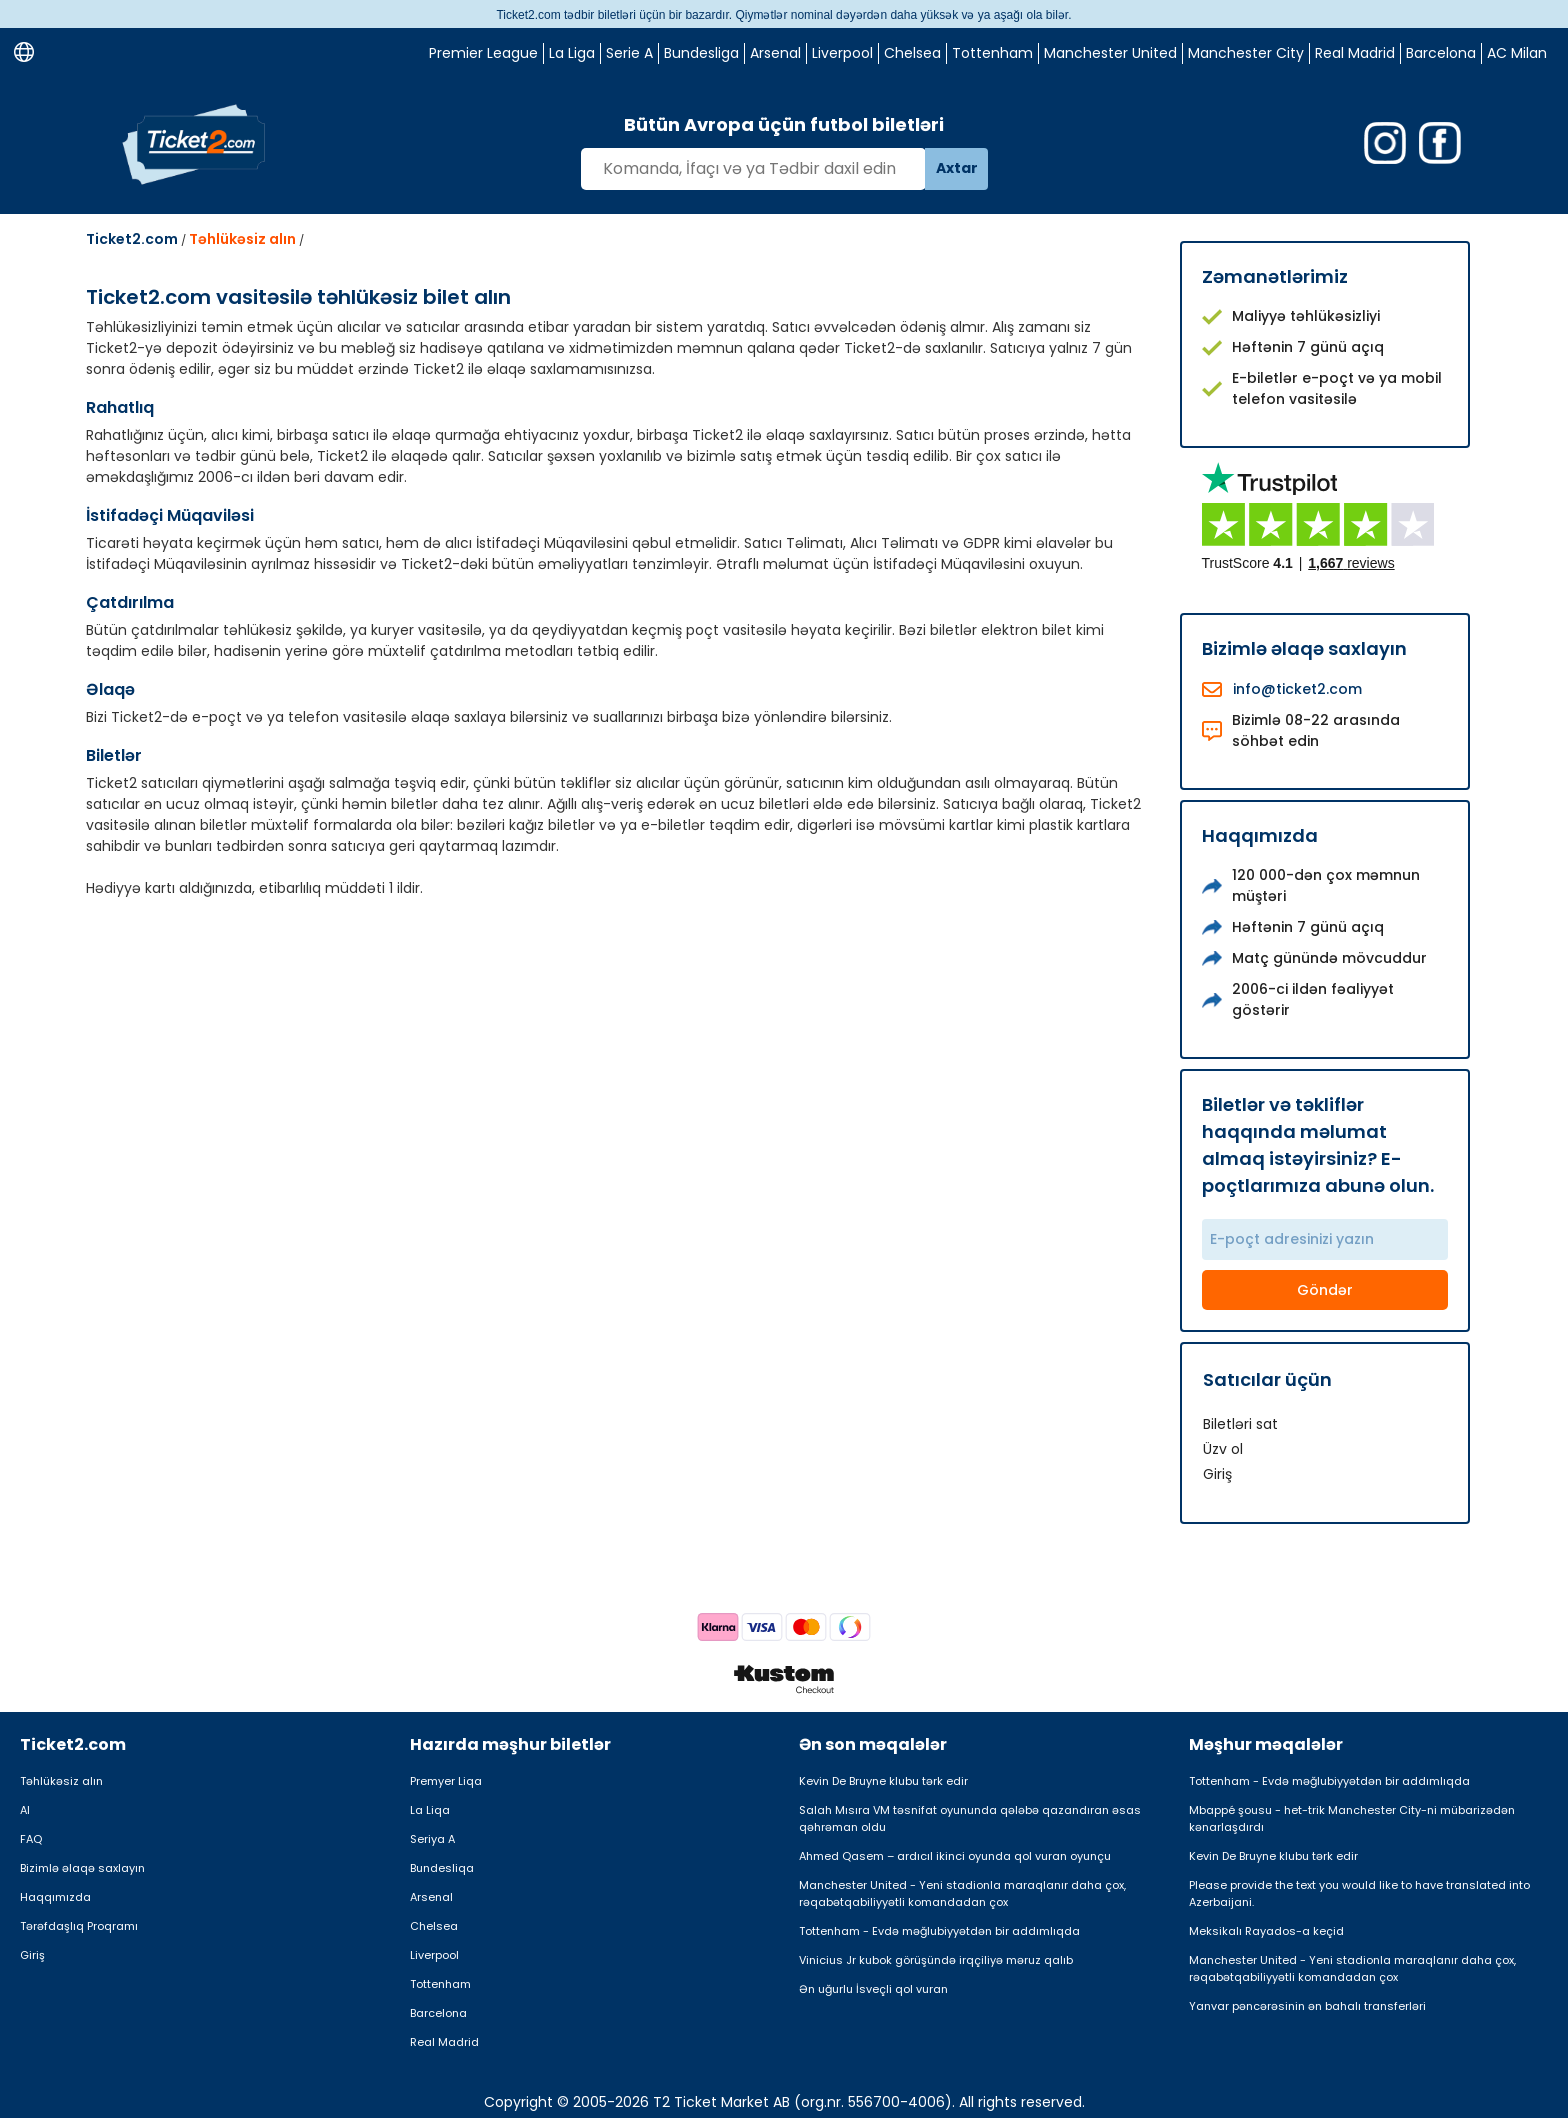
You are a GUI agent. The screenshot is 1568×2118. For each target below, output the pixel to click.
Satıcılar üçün (1267, 1379)
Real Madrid (1355, 53)
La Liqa (430, 1810)
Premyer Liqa (446, 1781)
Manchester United (1110, 53)
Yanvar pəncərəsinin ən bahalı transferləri (1307, 2006)
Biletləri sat (1240, 1424)
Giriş (1217, 1474)
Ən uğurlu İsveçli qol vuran (873, 1989)
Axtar (957, 168)
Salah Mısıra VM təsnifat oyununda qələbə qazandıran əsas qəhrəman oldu (970, 1818)
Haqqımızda (55, 1897)
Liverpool (842, 53)
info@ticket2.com (1297, 689)
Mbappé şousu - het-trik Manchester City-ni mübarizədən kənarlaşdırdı (1352, 1818)
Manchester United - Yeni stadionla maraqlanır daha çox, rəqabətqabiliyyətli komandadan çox (962, 1893)
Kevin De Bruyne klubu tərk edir (883, 1781)
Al (25, 1810)
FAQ (31, 1839)
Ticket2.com (132, 239)
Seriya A (432, 1839)
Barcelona (1441, 53)
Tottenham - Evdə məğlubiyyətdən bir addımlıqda (939, 1931)
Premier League (483, 53)
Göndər (1325, 1290)
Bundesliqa (442, 1868)
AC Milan (1517, 53)
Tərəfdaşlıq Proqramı (79, 1926)
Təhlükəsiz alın (242, 239)
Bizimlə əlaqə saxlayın (82, 1868)
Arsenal (775, 53)
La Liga (572, 53)
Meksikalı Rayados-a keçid (1266, 1931)
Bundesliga (701, 53)
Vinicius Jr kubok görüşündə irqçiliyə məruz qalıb (936, 1960)
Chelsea (912, 53)
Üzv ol (1223, 1449)
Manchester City (1246, 53)
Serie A (629, 53)
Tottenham (992, 53)
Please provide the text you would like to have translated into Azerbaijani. (1359, 1893)
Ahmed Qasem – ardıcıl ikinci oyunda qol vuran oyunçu (955, 1856)
